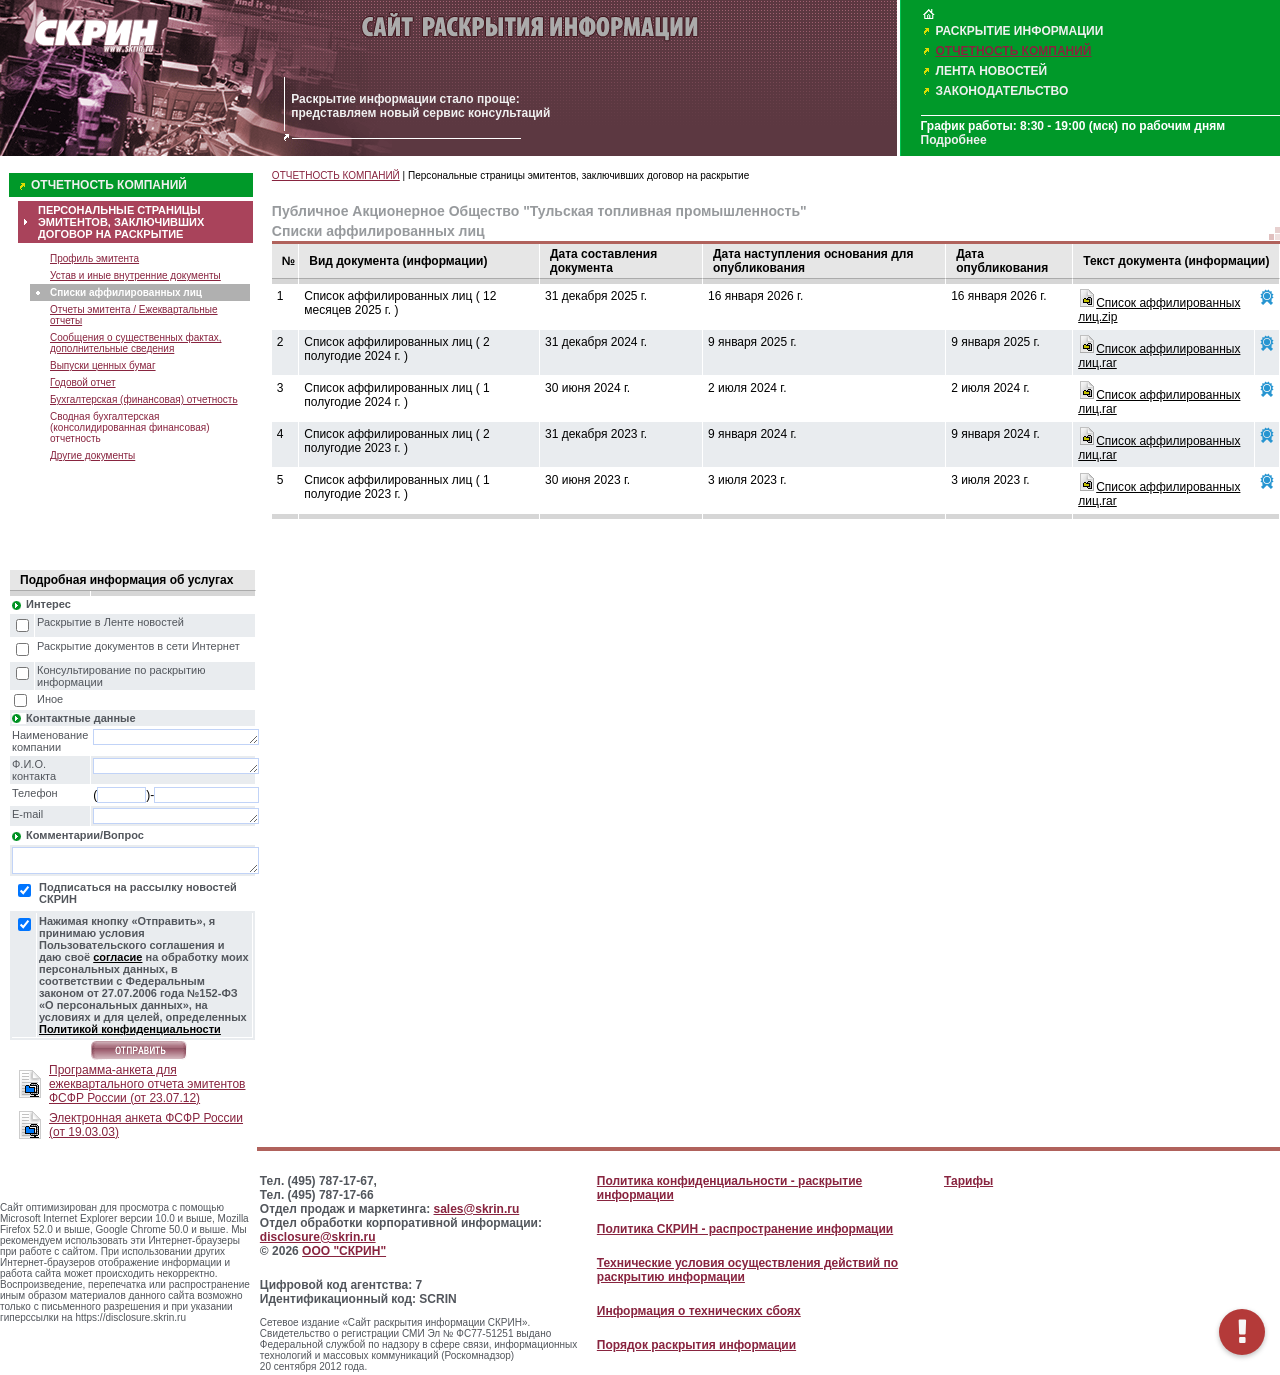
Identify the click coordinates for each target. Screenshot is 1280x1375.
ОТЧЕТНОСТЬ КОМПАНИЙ (1014, 51)
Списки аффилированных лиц (126, 292)
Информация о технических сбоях (699, 1311)
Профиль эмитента (94, 258)
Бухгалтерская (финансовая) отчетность (144, 399)
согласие (117, 957)
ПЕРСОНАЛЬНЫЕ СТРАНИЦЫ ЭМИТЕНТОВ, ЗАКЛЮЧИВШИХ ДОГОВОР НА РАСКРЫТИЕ (121, 222)
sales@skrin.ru (477, 1209)
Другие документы (92, 455)
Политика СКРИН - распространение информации (745, 1229)
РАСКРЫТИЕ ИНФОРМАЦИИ (1020, 31)
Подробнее (954, 140)
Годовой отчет (83, 382)
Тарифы (968, 1181)
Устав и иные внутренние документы (135, 275)
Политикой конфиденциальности (130, 1029)
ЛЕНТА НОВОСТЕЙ (992, 71)
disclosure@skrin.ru (318, 1237)
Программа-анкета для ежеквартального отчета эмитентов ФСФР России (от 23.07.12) (147, 1084)
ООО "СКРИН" (344, 1251)
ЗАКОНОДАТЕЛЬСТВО (1002, 91)
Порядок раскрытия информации (696, 1345)
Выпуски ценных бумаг (103, 365)
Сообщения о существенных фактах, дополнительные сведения (136, 343)
